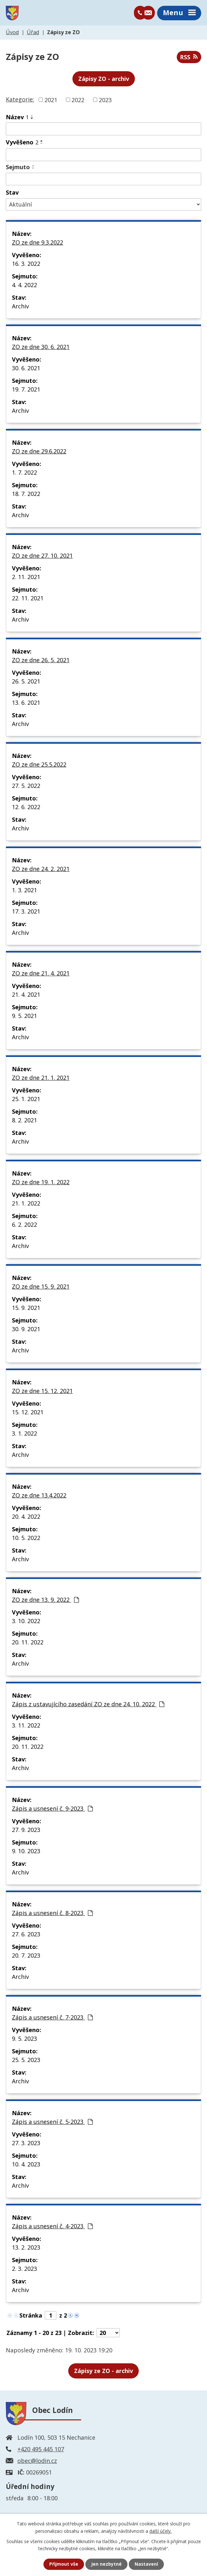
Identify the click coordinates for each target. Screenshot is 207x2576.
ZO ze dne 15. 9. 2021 (41, 1287)
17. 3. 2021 (26, 912)
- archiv (103, 2371)
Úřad (33, 32)
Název (17, 117)
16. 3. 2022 (26, 264)
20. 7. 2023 (26, 1956)
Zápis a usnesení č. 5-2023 (52, 2122)
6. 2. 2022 (24, 1225)
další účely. (160, 2531)
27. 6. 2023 (26, 1935)
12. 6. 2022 (26, 807)
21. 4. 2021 (26, 995)
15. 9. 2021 (26, 1308)
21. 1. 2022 (26, 1204)
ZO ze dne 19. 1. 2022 (41, 1182)
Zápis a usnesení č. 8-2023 (52, 1913)
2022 (77, 100)
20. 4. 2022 (26, 1517)
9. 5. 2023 (24, 2039)
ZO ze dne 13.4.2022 (39, 1496)
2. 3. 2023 (24, 2269)
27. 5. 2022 (26, 786)
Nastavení (146, 2564)
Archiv (20, 307)
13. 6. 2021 (26, 703)
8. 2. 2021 (24, 1121)
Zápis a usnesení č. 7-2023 (52, 2018)
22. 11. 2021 (27, 599)
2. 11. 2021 (26, 577)
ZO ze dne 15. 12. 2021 (42, 1391)
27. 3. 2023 (26, 2143)
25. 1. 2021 (26, 1099)
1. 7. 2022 (24, 473)
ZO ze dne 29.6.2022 (39, 452)
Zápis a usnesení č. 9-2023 (52, 1809)
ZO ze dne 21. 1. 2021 (41, 1078)
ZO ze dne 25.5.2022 (39, 765)
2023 (105, 100)
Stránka (30, 2316)
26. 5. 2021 (26, 682)
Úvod (12, 32)
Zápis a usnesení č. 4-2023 (52, 2227)
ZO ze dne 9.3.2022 (37, 243)
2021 (50, 100)
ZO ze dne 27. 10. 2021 (42, 556)
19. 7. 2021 (26, 390)
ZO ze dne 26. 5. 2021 (41, 660)
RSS (189, 58)
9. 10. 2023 (26, 1851)
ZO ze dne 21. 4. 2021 (41, 974)
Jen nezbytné (106, 2564)
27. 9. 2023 (26, 1830)
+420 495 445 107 (40, 2450)
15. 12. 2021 (27, 1413)
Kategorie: (20, 99)
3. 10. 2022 (26, 1621)
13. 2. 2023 (26, 2248)
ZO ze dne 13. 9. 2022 (45, 1600)
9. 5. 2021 (24, 1016)
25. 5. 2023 (26, 2060)
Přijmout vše (63, 2564)
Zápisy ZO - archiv (103, 79)
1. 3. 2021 (24, 891)
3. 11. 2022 (26, 1726)
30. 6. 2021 (26, 369)
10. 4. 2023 (26, 2165)
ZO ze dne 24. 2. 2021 (41, 869)
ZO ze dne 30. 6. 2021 (41, 347)
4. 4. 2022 (24, 285)
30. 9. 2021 (26, 1329)
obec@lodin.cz (37, 2461)
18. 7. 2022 (26, 494)
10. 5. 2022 (26, 1538)
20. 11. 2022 (27, 1643)
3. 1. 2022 (24, 1434)
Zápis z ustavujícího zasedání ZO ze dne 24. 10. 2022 (88, 1705)
